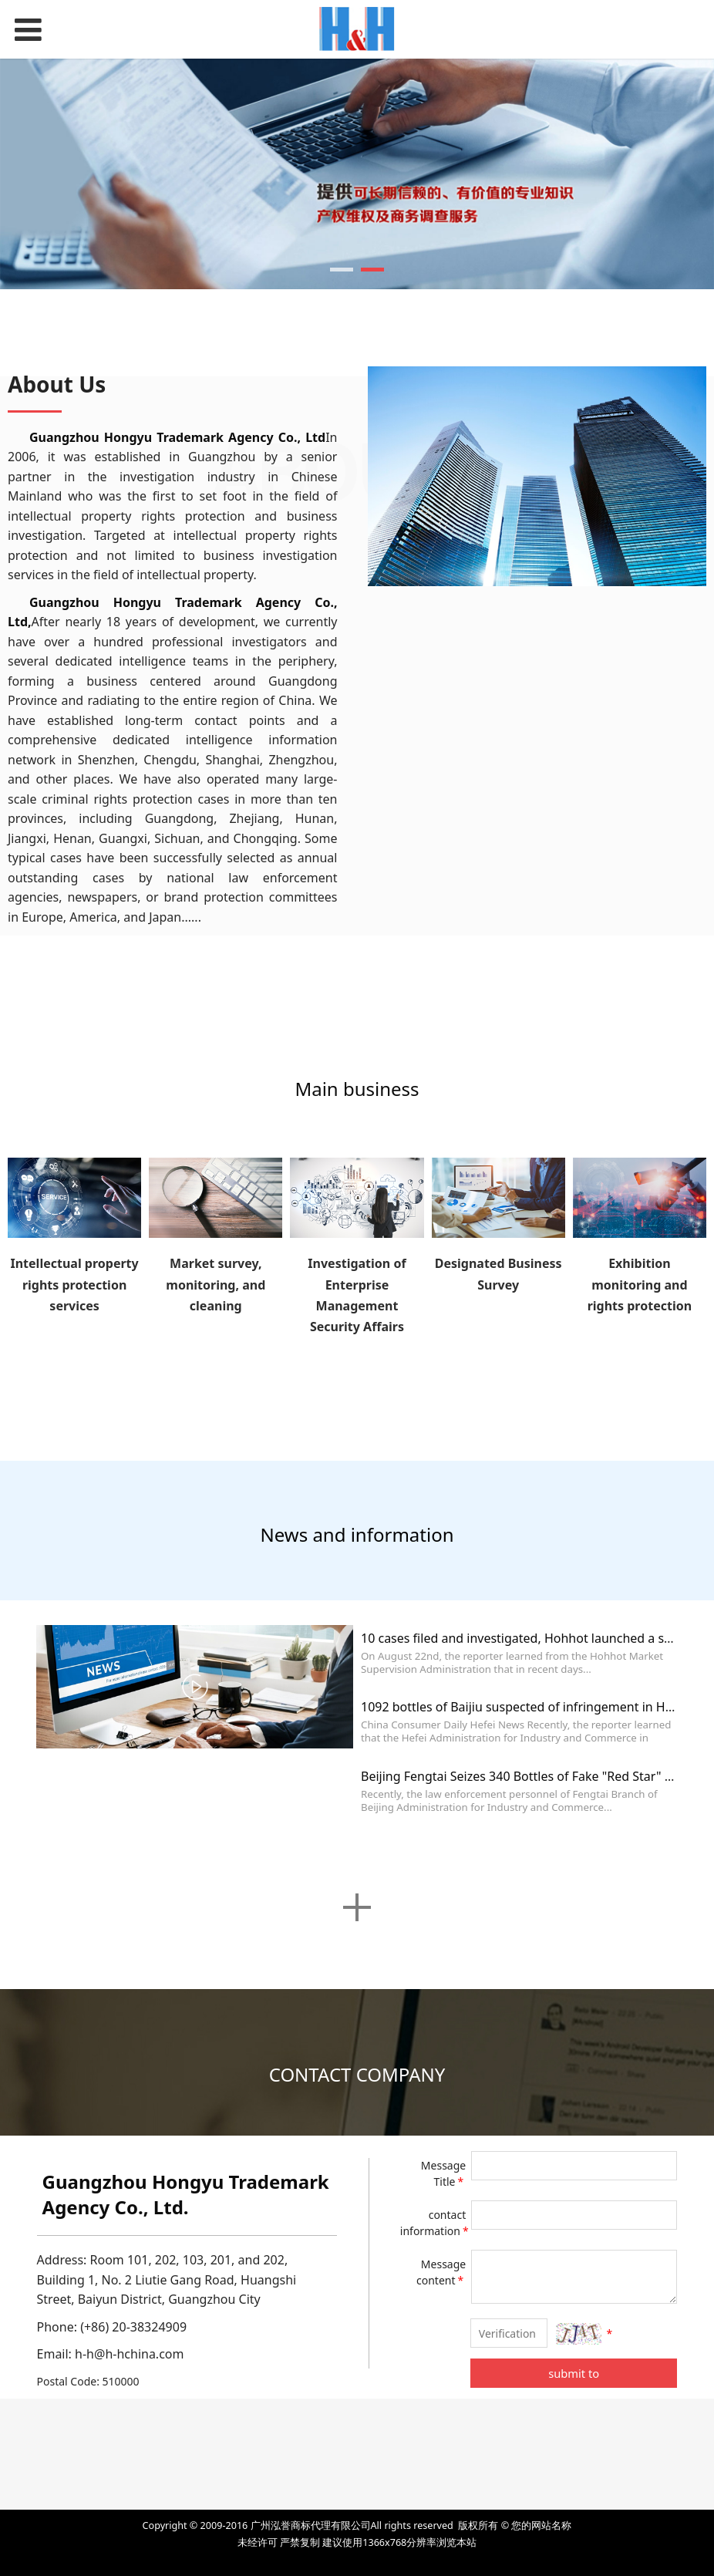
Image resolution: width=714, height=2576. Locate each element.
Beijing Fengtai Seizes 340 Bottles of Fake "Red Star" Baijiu (528, 1776)
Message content (441, 2272)
